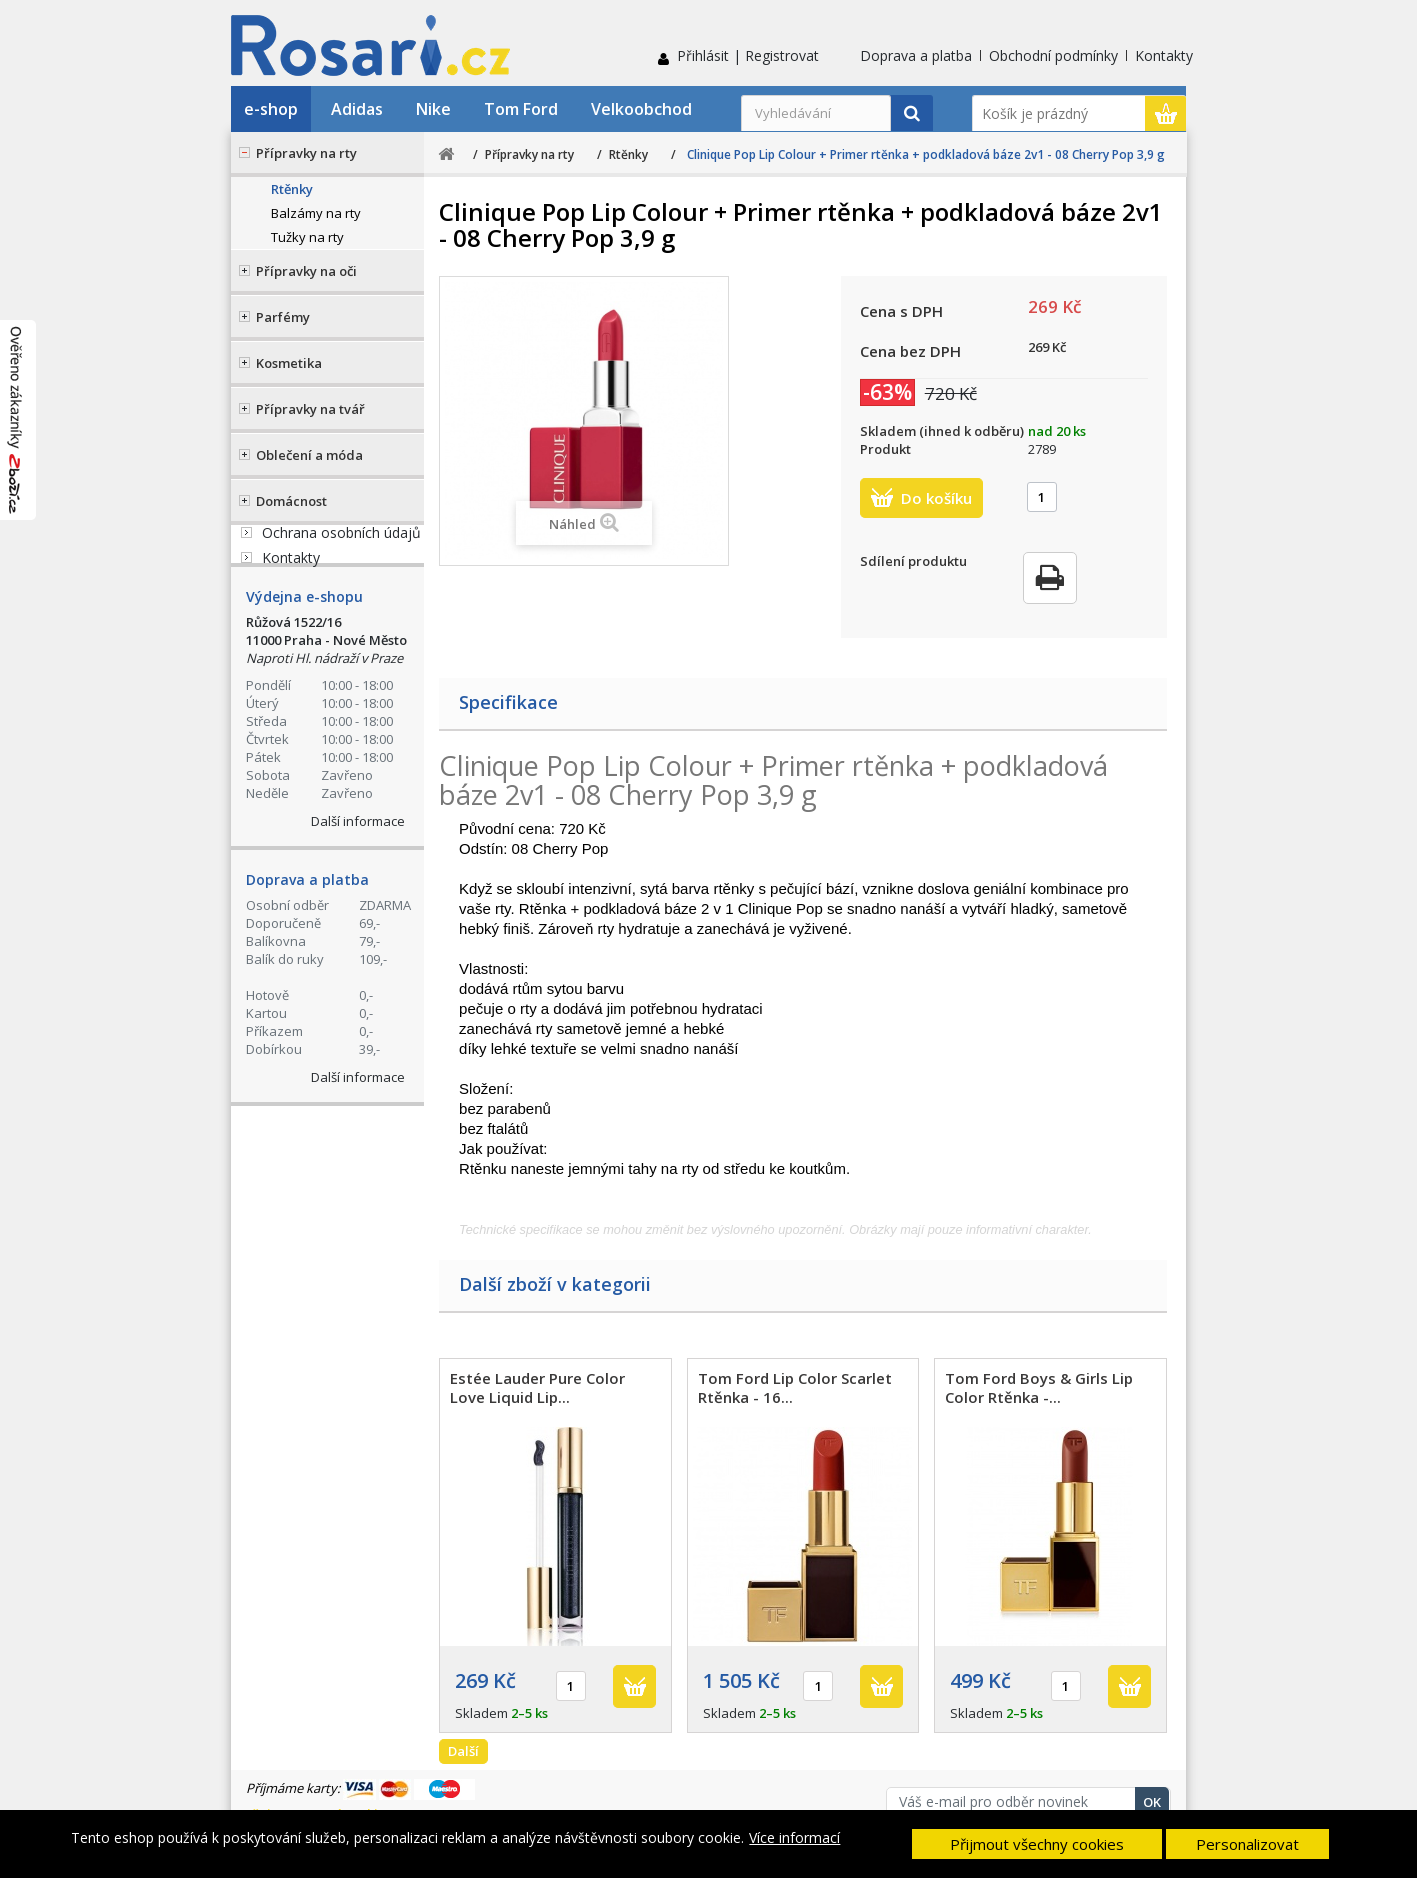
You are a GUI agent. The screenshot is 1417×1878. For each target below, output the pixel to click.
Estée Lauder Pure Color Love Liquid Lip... (537, 1387)
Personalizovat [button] (1247, 1844)
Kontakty (1164, 55)
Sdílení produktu (913, 561)
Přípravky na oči (306, 271)
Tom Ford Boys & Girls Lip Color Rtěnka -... (1039, 1387)
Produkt (885, 449)
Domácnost (291, 501)
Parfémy (283, 317)
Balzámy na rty (316, 213)
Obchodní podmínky (1053, 55)
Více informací (794, 1838)
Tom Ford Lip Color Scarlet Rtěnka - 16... (795, 1387)
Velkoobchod (641, 109)
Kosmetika (289, 363)
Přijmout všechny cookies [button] (1037, 1844)
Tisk (1050, 578)
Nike (433, 109)
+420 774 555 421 (358, 567)
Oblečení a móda (309, 455)
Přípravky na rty (306, 153)
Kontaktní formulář (336, 725)
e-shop (271, 109)
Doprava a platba (916, 55)
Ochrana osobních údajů (341, 889)
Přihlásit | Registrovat (748, 55)
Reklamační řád (312, 864)
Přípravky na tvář (310, 409)
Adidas (357, 109)
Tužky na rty (307, 237)
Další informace (358, 1202)
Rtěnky (292, 189)
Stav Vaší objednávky (343, 645)
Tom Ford (521, 109)
